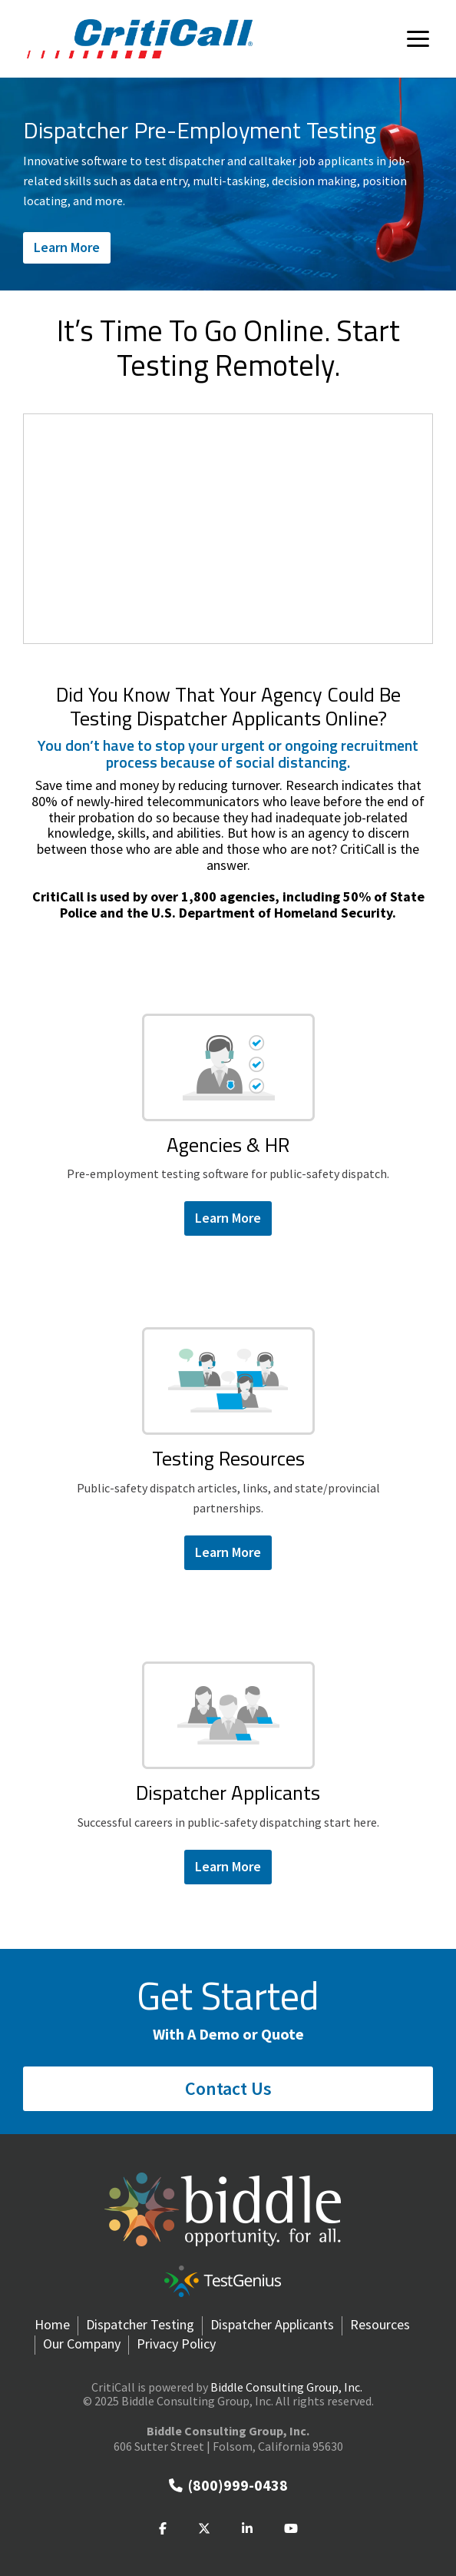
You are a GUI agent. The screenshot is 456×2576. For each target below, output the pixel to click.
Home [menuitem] (52, 2324)
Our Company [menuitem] (82, 2343)
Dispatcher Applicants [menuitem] (272, 2324)
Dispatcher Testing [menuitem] (140, 2324)
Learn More (67, 247)
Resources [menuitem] (380, 2324)
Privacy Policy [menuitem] (176, 2343)
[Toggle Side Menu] (418, 38)
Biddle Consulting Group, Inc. (286, 2387)
